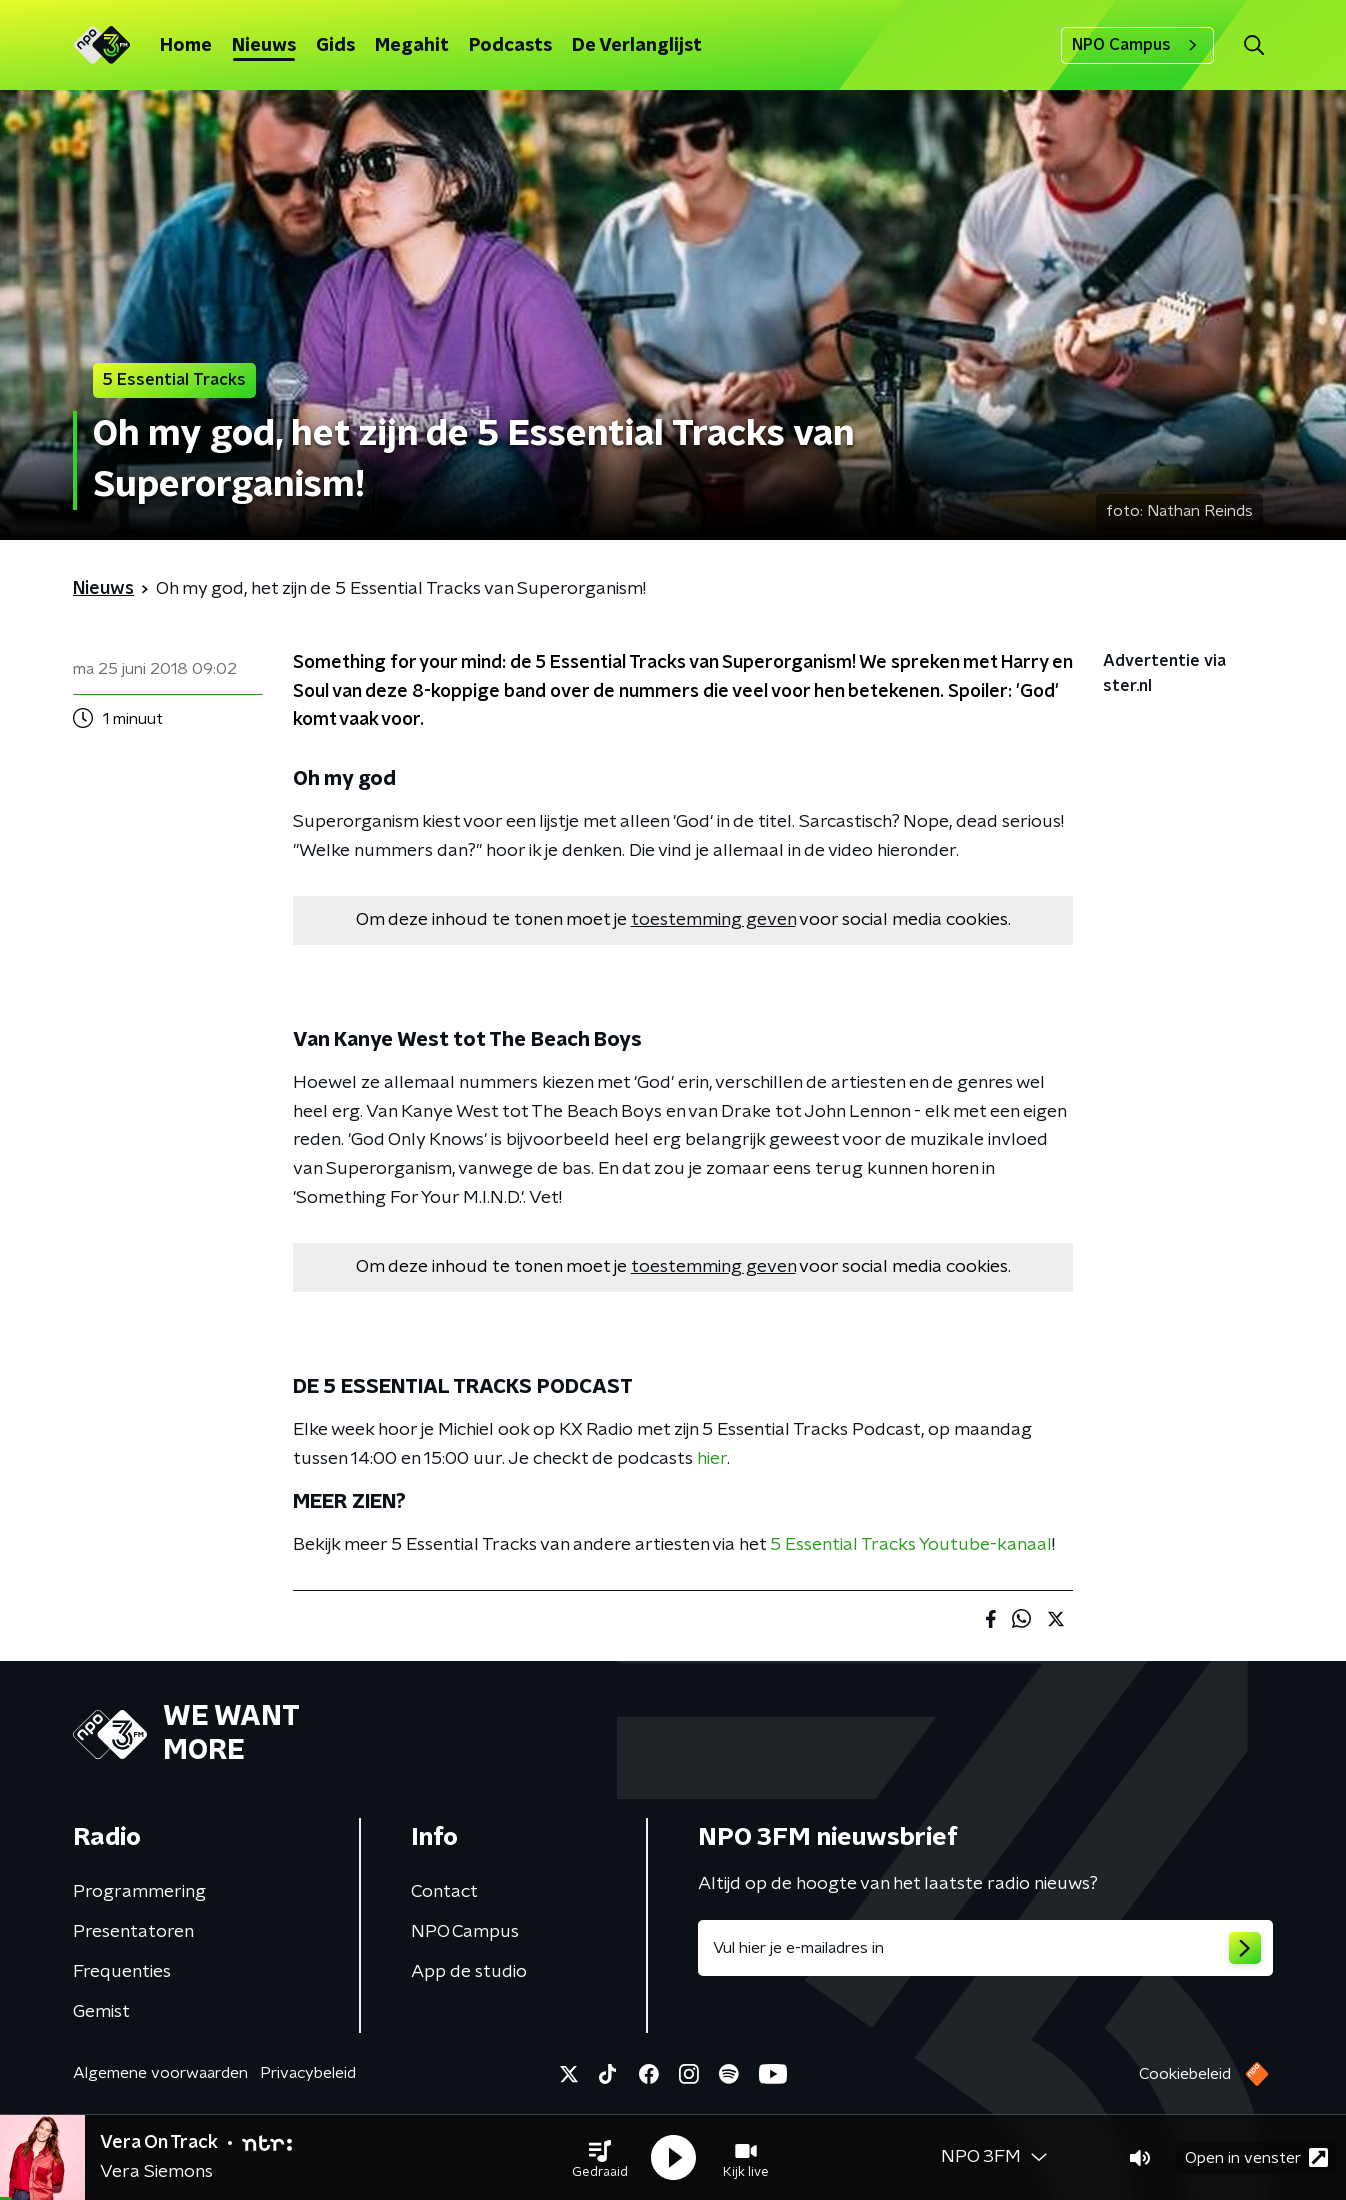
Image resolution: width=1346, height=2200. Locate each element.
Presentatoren (133, 1932)
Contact (444, 1892)
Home (186, 46)
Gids (335, 46)
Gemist (101, 2012)
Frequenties (122, 1972)
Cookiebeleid (1185, 2074)
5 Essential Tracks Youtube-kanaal (911, 1545)
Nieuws (264, 46)
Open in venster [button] (1256, 2157)
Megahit (412, 46)
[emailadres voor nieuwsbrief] (985, 1948)
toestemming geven (713, 920)
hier (712, 1459)
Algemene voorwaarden (160, 2073)
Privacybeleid (308, 2073)
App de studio (469, 1972)
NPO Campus (1137, 45)
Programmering (139, 1892)
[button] (600, 2158)
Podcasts (510, 46)
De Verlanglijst (637, 46)
